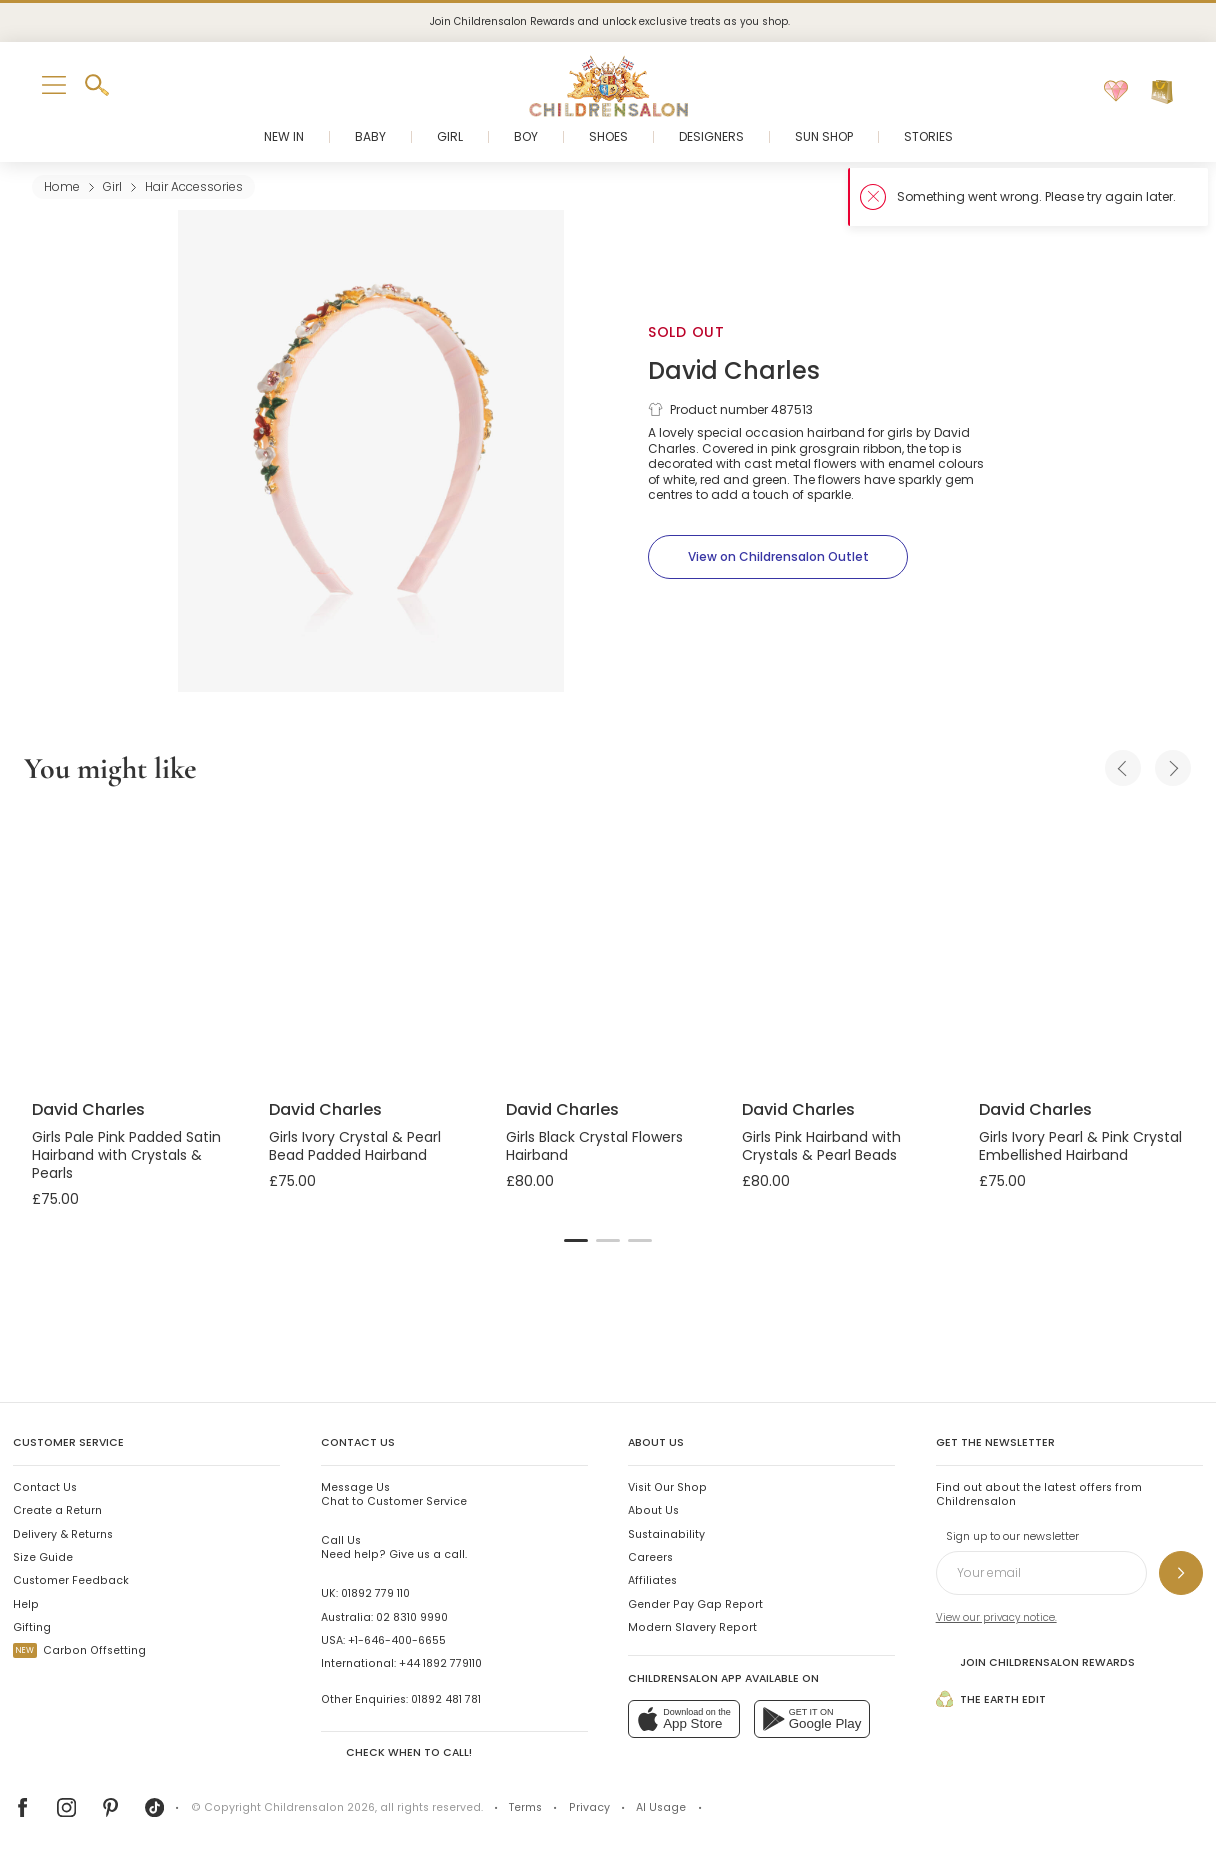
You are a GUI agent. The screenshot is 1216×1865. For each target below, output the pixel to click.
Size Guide (43, 1557)
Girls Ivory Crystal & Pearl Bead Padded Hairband (355, 1146)
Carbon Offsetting (79, 1650)
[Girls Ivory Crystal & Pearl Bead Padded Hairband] (371, 946)
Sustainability (666, 1534)
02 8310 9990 (412, 1617)
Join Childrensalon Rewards (1035, 1661)
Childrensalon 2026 (319, 1807)
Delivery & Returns (63, 1534)
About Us (653, 1510)
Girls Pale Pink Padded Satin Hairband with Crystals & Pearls (126, 1155)
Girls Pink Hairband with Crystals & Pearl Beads (821, 1146)
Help (26, 1604)
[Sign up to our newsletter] (1181, 1573)
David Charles (734, 370)
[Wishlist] (1116, 92)
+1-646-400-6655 (397, 1640)
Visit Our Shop (667, 1487)
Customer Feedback (71, 1580)
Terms (525, 1807)
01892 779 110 (375, 1593)
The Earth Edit (991, 1699)
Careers (650, 1557)
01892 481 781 (446, 1699)
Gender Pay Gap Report (695, 1604)
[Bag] (1162, 92)
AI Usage (661, 1807)
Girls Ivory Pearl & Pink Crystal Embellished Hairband (1080, 1146)
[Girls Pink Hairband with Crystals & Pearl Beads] (844, 946)
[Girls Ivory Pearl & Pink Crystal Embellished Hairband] (1081, 946)
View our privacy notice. (996, 1617)
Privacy (589, 1807)
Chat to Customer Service (394, 1494)
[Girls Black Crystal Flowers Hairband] (608, 946)
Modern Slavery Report (692, 1627)
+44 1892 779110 (440, 1663)
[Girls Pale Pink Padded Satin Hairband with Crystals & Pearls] (134, 946)
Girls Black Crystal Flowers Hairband (594, 1146)
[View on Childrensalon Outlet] (778, 557)
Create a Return (57, 1510)
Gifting (32, 1627)
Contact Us (45, 1487)
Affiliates (652, 1580)
